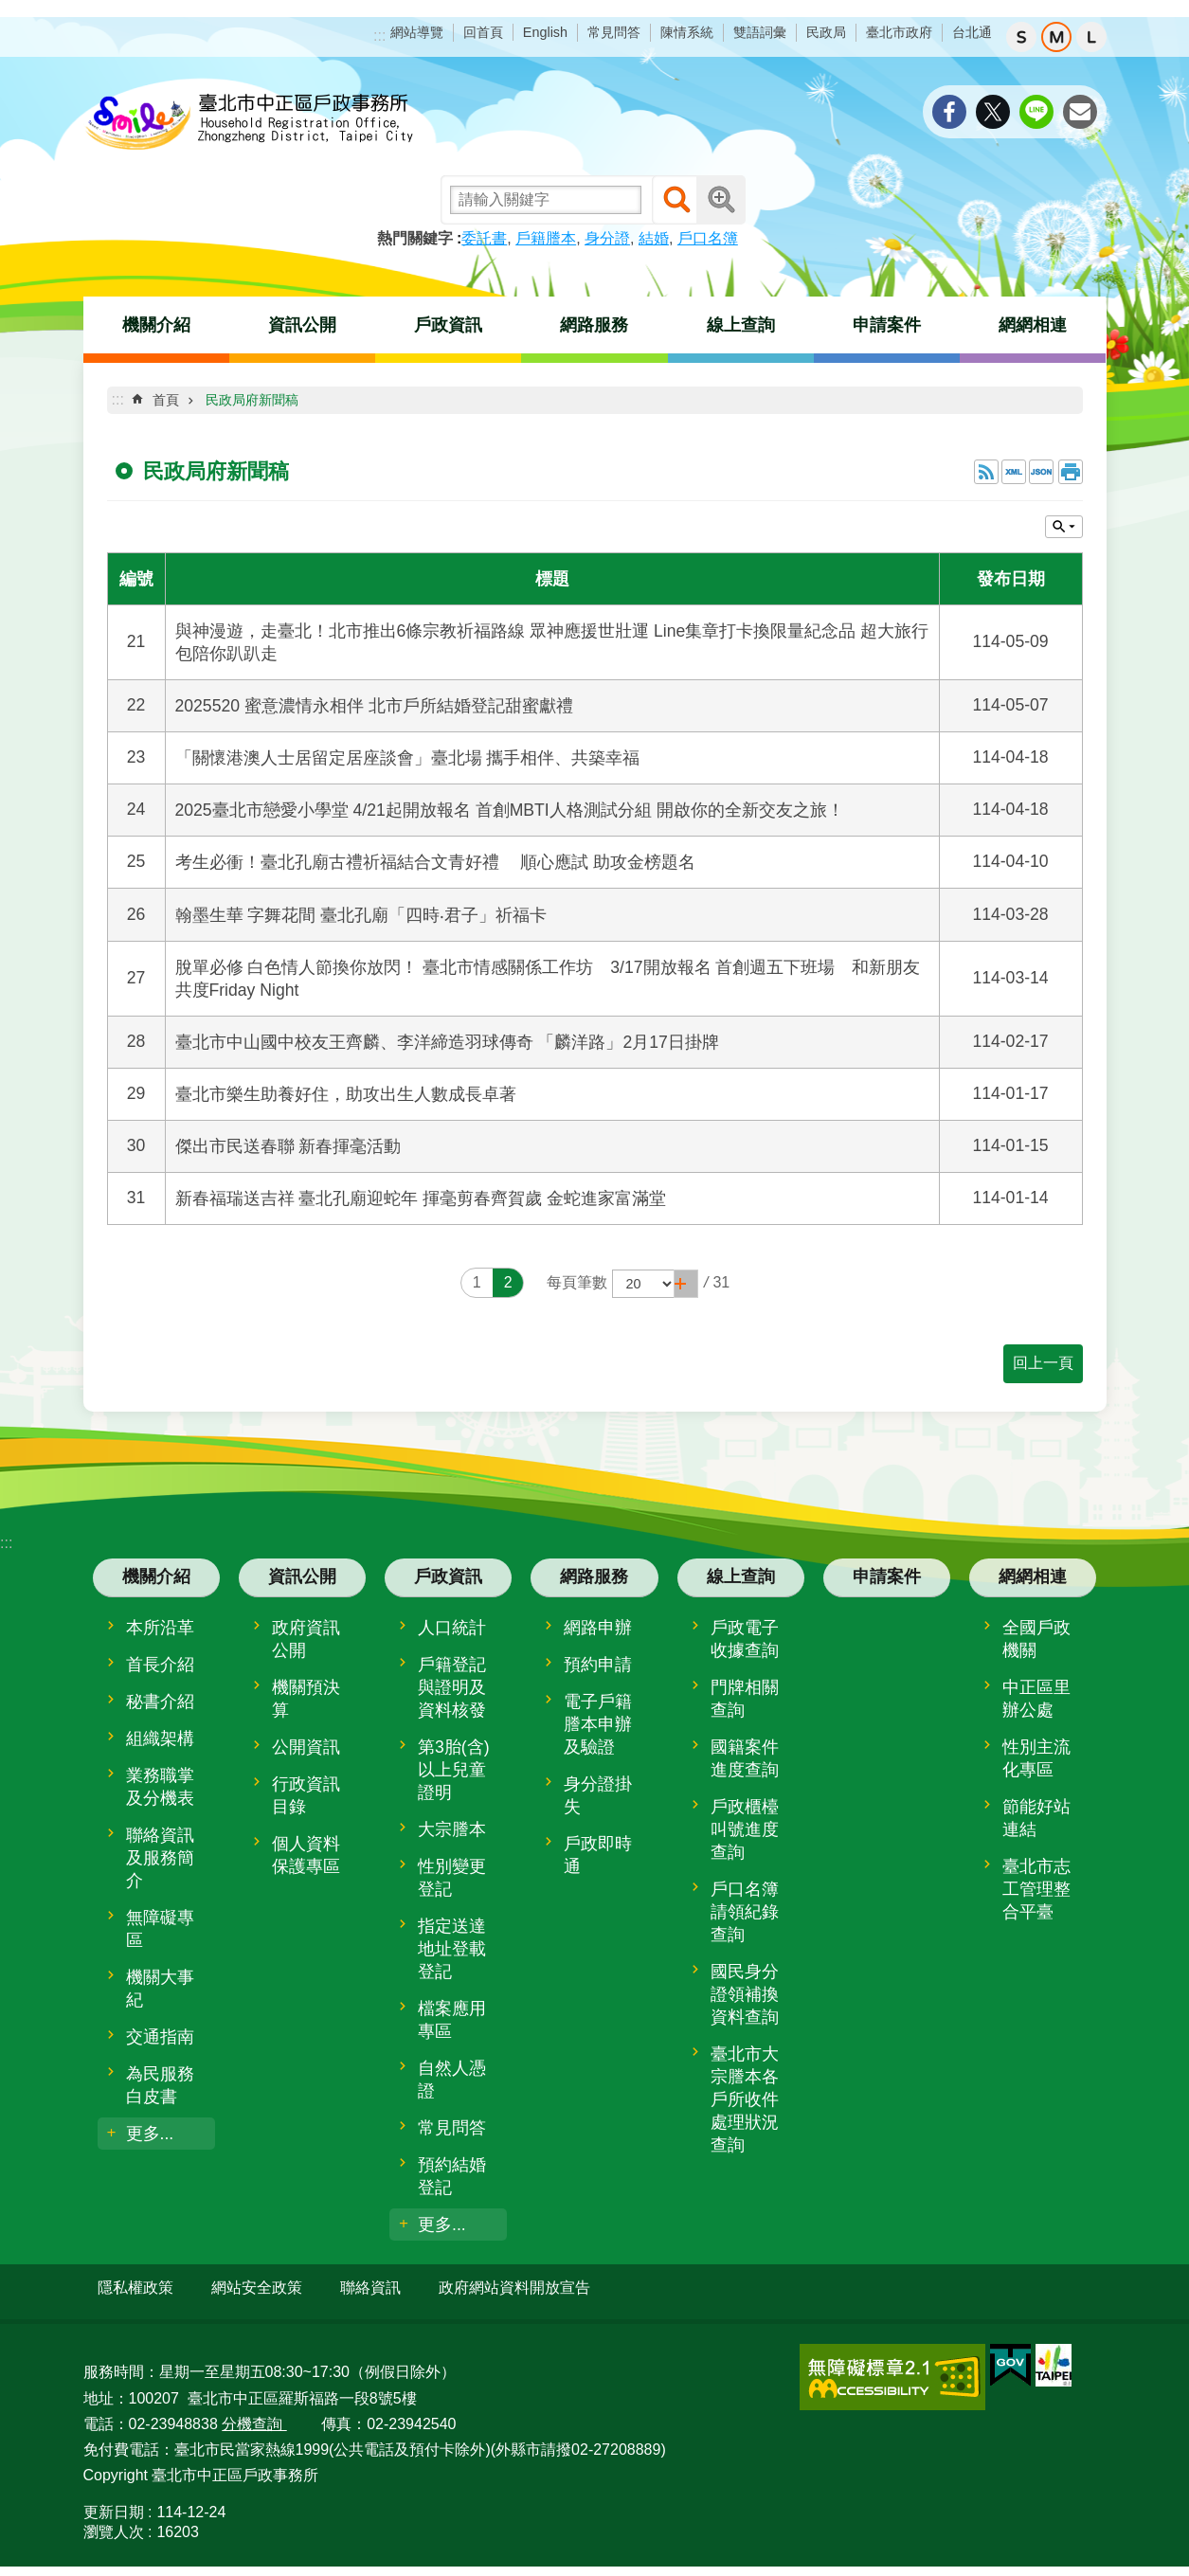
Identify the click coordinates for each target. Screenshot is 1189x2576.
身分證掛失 (598, 1795)
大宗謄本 (452, 1829)
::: (379, 35)
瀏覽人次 (113, 2524)
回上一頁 (1043, 1363)
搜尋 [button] (676, 200)
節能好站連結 (1036, 1818)
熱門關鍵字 (415, 238)
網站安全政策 (256, 2287)
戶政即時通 (598, 1855)
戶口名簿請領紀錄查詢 (745, 1912)
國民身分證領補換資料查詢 (745, 1994)
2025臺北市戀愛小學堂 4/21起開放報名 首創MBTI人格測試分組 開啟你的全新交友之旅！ (509, 810)
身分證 (607, 238)
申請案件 (887, 324)
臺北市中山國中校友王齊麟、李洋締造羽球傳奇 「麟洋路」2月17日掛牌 (447, 1042)
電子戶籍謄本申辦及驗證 (598, 1724)
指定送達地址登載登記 (452, 1949)
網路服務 (594, 324)
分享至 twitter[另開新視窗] (993, 112)
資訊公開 (302, 324)
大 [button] (1091, 37)
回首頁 (483, 32)
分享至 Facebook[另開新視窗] (949, 112)
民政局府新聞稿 (252, 399)
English (545, 32)
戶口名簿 (707, 238)
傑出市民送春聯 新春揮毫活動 (288, 1146)
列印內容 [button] (1070, 471)
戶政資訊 (448, 324)
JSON (1041, 471)
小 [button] (1021, 37)
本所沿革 (160, 1627)
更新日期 (113, 2504)
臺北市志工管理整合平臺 (1036, 1889)
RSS (986, 471)
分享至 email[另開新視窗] (1080, 112)
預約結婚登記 (452, 2176)
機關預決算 (306, 1699)
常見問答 (613, 32)
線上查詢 (741, 324)
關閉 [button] (1064, 526)
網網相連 (1033, 324)
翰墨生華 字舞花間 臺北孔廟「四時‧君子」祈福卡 (361, 915)
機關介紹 (156, 324)
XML (1013, 471)
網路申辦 (598, 1627)
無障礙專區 (160, 1929)
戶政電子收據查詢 (745, 1639)
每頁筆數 (577, 1282)
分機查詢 (254, 2415)
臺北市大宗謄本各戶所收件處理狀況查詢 (745, 2099)
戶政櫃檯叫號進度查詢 (745, 1829)
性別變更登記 (452, 1878)
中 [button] (1056, 37)
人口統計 (452, 1627)
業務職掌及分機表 (160, 1787)
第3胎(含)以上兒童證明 (454, 1770)
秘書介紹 (160, 1701)
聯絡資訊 (370, 2287)
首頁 (166, 399)
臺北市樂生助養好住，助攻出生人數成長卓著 (345, 1094)
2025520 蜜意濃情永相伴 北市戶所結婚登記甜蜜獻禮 (374, 705)
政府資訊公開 (306, 1639)
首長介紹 (160, 1664)
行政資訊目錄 (306, 1795)
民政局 (826, 32)
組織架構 (160, 1738)
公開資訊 (306, 1747)
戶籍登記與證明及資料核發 (452, 1687)
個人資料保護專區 (306, 1855)
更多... (150, 2133)
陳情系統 (686, 32)
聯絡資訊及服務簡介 (160, 1858)
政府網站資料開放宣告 (514, 2287)
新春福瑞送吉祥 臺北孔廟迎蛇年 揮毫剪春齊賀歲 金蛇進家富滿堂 (421, 1198)
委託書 (484, 238)
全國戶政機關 (1036, 1639)
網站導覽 (416, 32)
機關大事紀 (160, 1988)
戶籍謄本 (545, 238)
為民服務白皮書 (160, 2085)
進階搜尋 (721, 200)
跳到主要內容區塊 (9, 9)
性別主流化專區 (1036, 1758)
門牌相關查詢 (745, 1699)
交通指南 (160, 2036)
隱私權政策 (135, 2287)
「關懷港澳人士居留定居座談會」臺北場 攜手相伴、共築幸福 (407, 757)
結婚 (654, 238)
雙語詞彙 (759, 32)
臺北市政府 (899, 32)
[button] (686, 1284)
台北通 (972, 32)
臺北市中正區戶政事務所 (249, 123)
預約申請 (598, 1664)
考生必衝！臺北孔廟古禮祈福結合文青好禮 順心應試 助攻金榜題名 (435, 862)
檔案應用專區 (452, 2020)
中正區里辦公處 (1036, 1699)
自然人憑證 (452, 2079)
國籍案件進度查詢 (745, 1758)
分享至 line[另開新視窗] (1036, 112)
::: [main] (118, 399)
